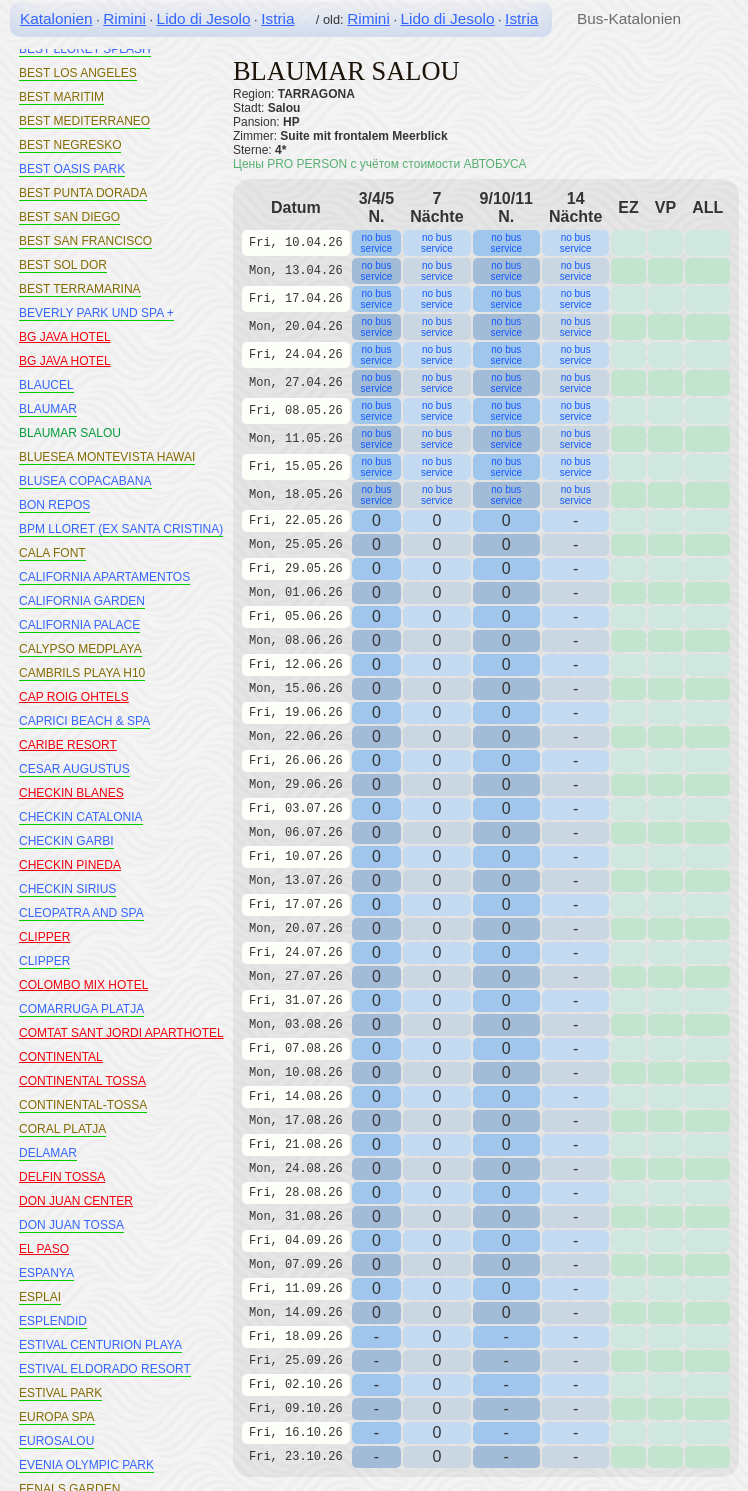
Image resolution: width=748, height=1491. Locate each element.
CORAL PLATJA (62, 1129)
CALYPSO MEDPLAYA (80, 649)
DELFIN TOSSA (62, 1177)
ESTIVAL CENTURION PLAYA (100, 1345)
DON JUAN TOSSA (71, 1225)
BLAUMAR (48, 409)
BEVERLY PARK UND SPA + (96, 313)
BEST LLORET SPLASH (85, 49)
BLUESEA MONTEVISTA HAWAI (107, 457)
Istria (277, 18)
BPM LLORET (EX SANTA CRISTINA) (121, 529)
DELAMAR (48, 1153)
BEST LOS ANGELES (78, 73)
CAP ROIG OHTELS (74, 697)
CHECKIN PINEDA (70, 865)
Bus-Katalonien (629, 18)
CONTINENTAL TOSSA (82, 1081)
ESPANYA (46, 1273)
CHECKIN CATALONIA (81, 817)
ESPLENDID (53, 1321)
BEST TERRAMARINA (80, 289)
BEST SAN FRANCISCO (85, 241)
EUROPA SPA (57, 1417)
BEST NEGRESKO (70, 145)
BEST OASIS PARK (72, 169)
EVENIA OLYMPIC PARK (86, 1465)
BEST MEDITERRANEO (84, 121)
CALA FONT (52, 553)
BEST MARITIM (61, 97)
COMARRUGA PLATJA (81, 1009)
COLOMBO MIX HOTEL (83, 985)
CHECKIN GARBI (66, 841)
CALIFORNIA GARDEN (82, 601)
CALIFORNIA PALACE (79, 625)
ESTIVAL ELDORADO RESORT (105, 1369)
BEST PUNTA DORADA (83, 193)
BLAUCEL (46, 385)
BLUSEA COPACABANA (85, 481)
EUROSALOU (56, 1441)
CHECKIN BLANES (71, 793)
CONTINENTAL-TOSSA (83, 1105)
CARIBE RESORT (68, 745)
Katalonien (56, 18)
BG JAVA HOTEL (65, 337)
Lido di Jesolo (204, 18)
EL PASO (44, 1249)
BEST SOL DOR (63, 265)
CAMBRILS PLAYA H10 (82, 673)
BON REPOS (54, 505)
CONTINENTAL (61, 1057)
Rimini (124, 18)
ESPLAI (40, 1297)
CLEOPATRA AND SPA (81, 913)
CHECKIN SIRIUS (67, 889)
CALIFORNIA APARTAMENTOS (104, 577)
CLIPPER (44, 937)
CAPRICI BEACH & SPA (84, 721)
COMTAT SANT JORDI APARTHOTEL (121, 1033)
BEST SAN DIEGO (69, 217)
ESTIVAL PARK (60, 1393)
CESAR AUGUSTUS (74, 769)
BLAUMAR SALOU (70, 433)
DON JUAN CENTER (76, 1201)
